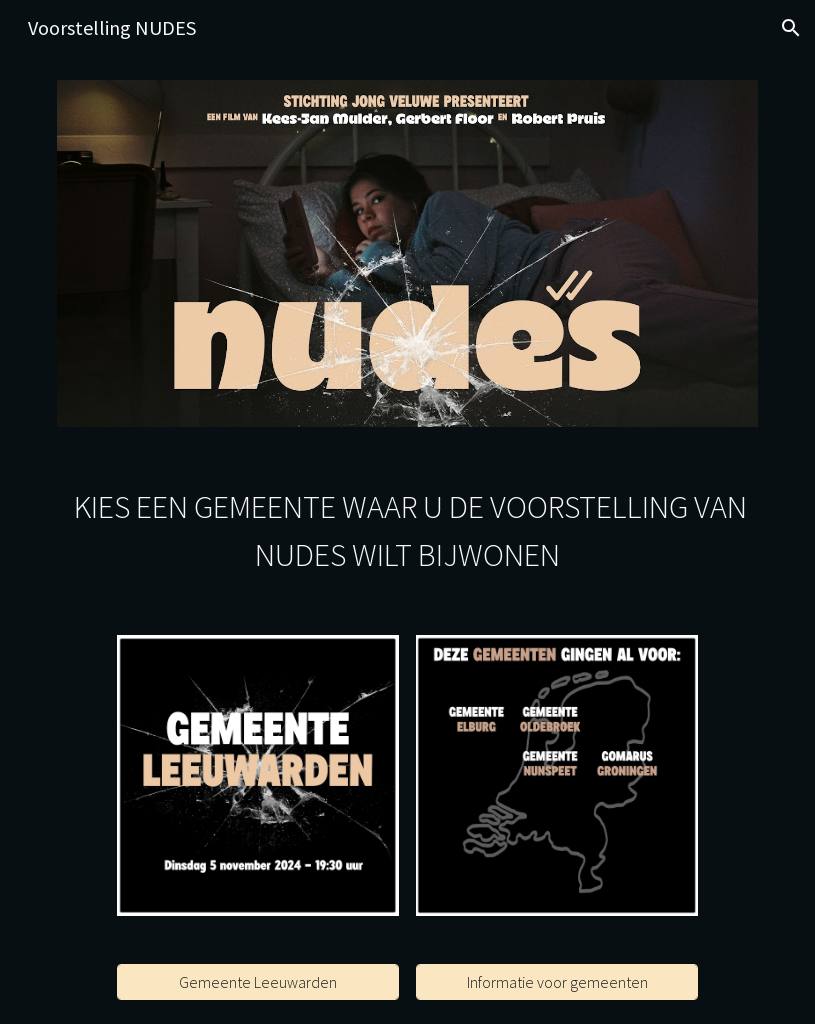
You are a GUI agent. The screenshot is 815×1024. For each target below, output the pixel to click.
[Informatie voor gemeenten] (557, 982)
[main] (407, 531)
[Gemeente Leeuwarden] (258, 982)
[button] (791, 28)
